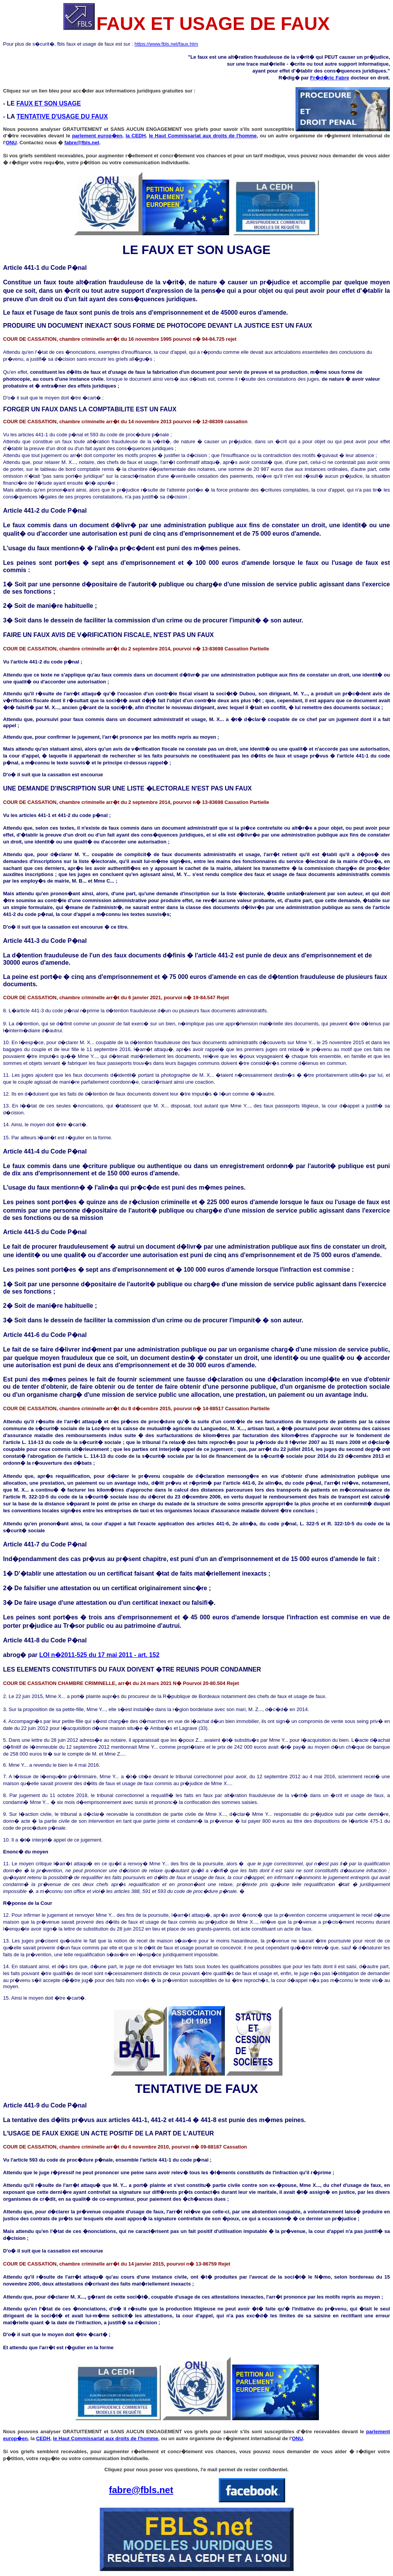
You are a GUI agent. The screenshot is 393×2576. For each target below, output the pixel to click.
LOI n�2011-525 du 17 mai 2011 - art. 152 (99, 1655)
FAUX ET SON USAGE (49, 103)
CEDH (43, 2438)
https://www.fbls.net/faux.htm (166, 44)
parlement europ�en (97, 136)
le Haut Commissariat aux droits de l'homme (203, 136)
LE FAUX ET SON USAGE (196, 250)
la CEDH (135, 136)
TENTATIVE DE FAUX (196, 2089)
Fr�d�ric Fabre (329, 78)
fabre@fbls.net (81, 142)
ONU (11, 142)
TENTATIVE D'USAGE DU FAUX (62, 116)
